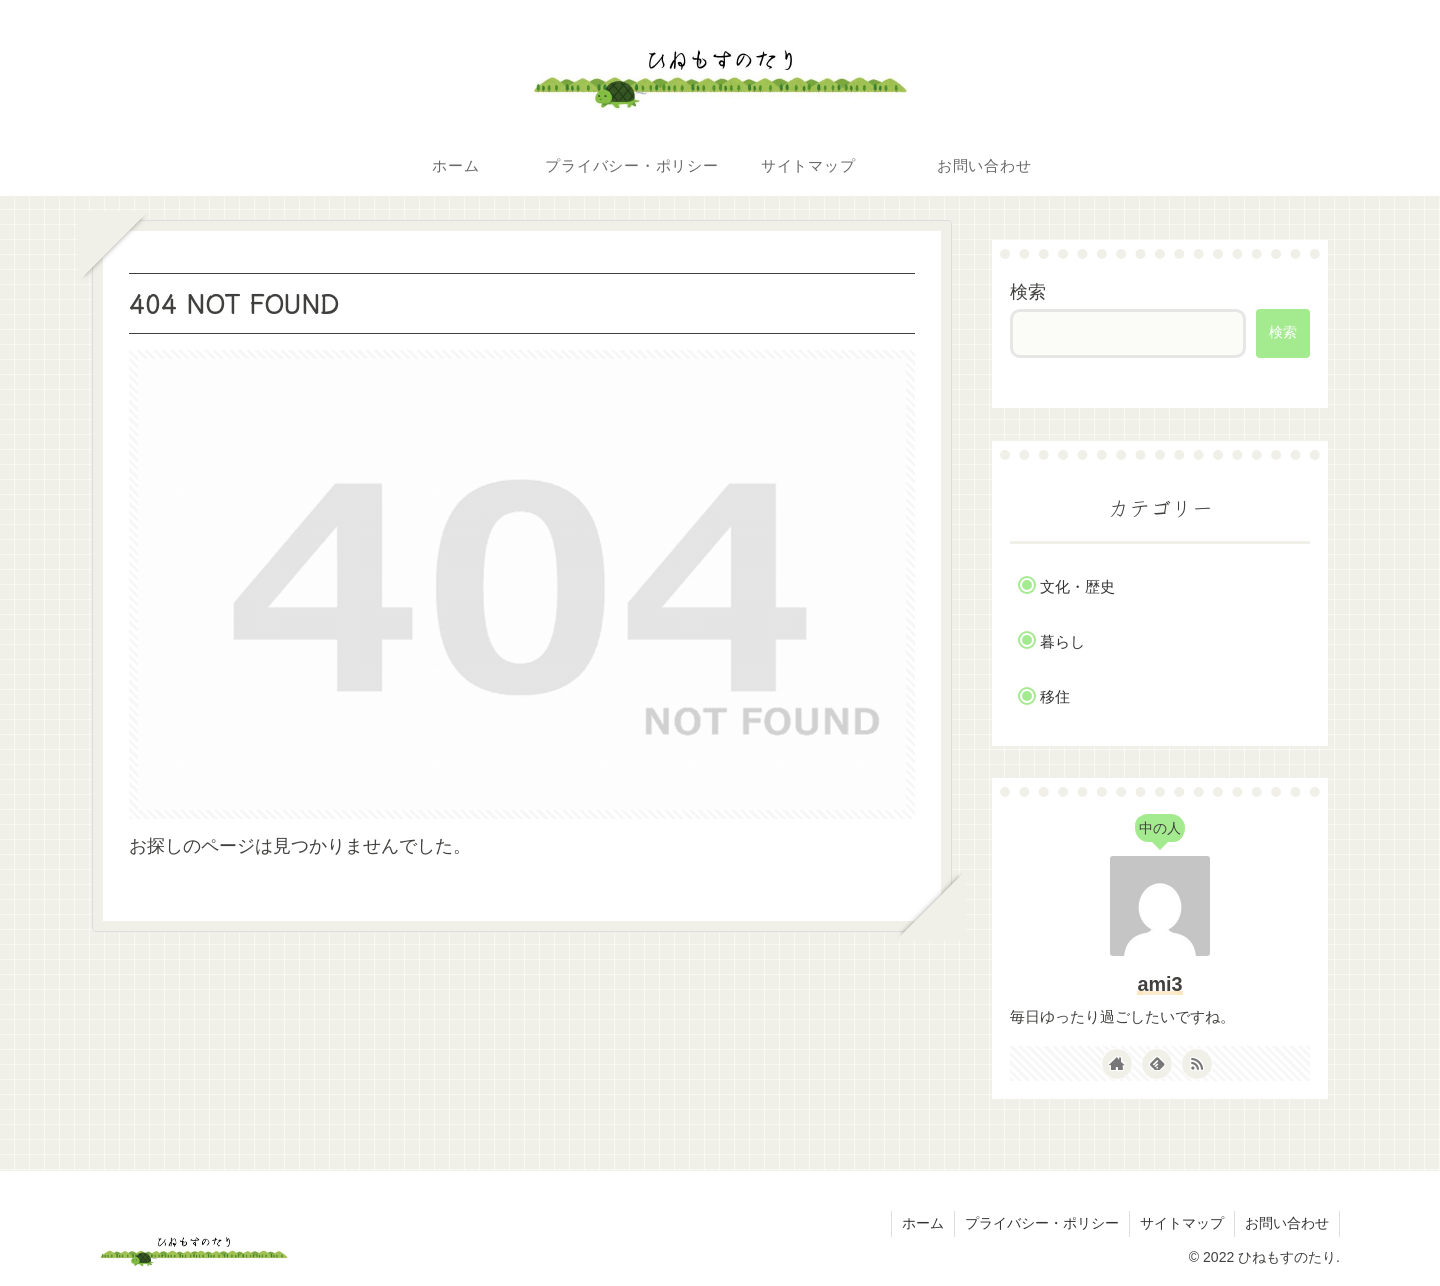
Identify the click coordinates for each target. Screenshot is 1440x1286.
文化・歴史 (1077, 586)
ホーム (923, 1223)
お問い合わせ (1287, 1223)
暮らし (1062, 641)
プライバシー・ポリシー (1042, 1223)
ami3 (1159, 984)
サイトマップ (1182, 1223)
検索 (1028, 292)
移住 (1055, 696)
